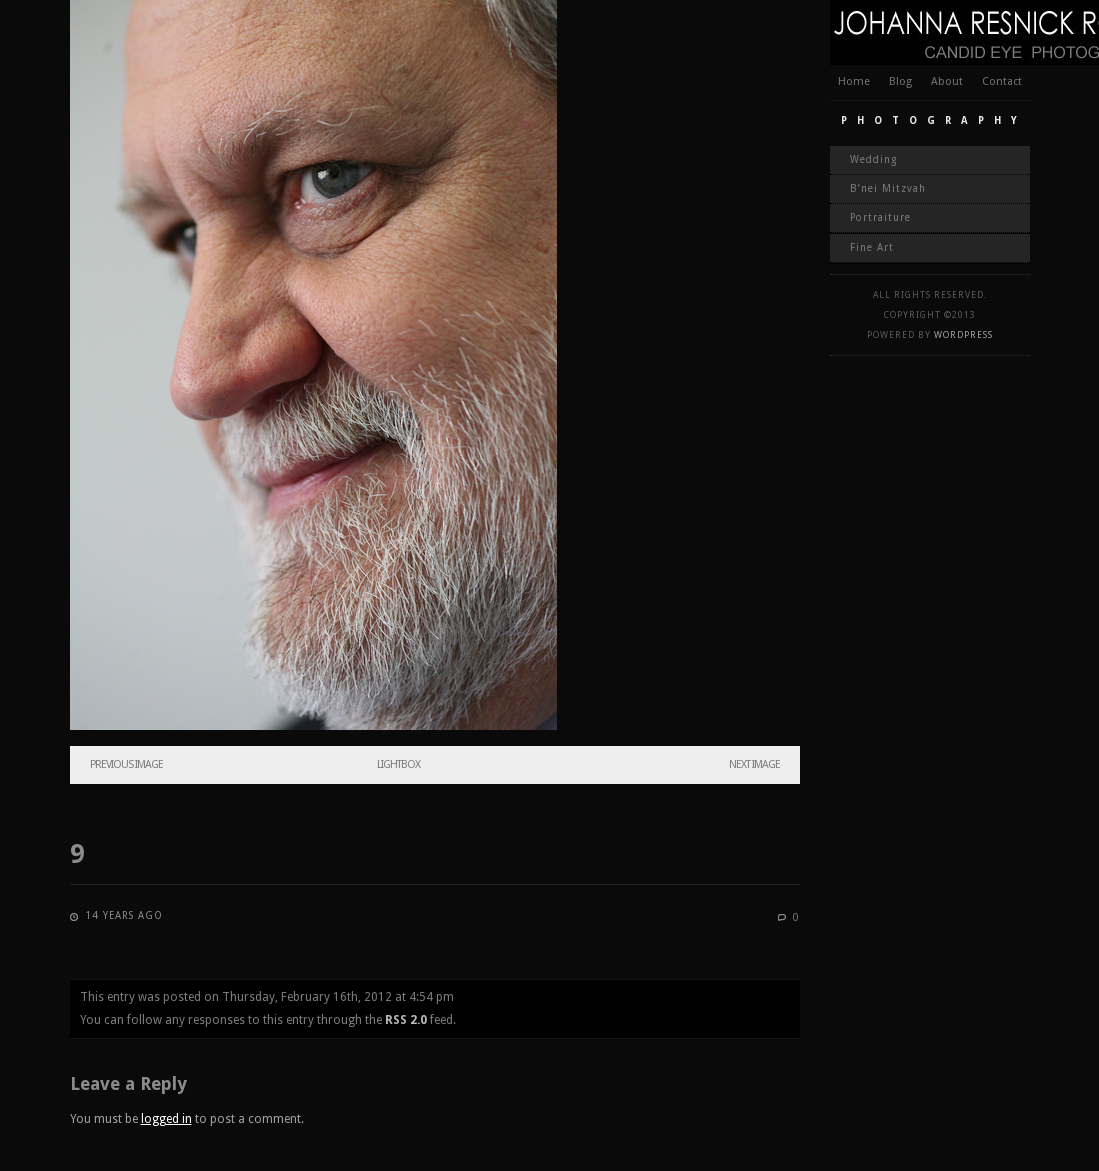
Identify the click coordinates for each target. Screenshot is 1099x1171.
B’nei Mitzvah (888, 188)
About (947, 81)
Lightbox (398, 764)
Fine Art (872, 247)
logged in (166, 1119)
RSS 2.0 (406, 1020)
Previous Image (126, 764)
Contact (1002, 81)
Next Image (754, 764)
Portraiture (880, 217)
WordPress (963, 335)
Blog (900, 81)
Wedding (873, 159)
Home (854, 81)
